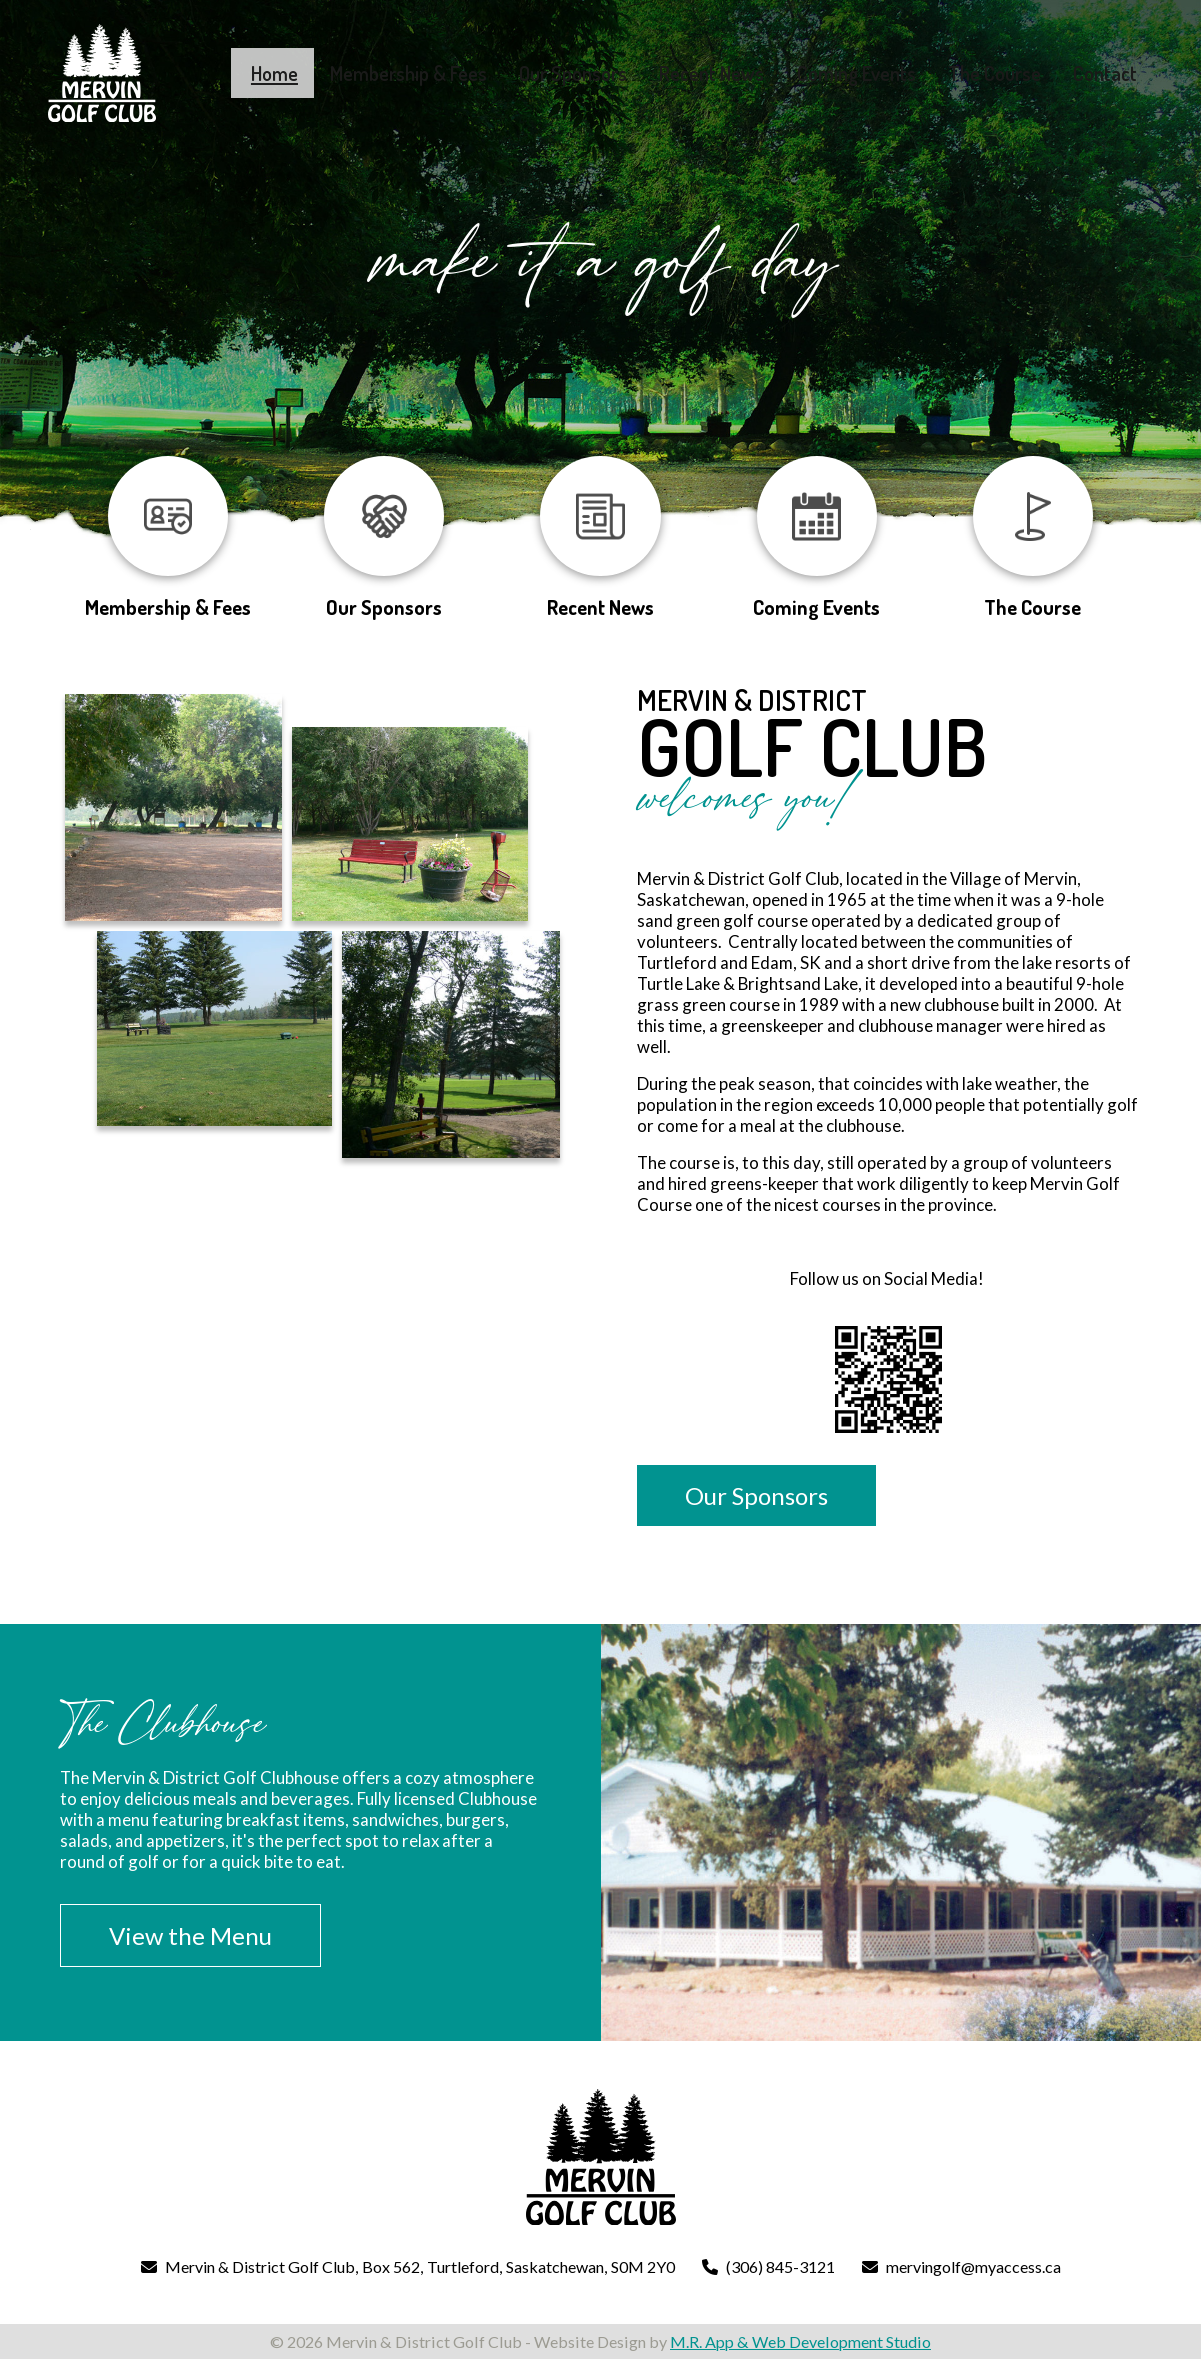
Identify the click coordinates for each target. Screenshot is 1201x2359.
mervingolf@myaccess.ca (973, 2266)
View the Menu (190, 1935)
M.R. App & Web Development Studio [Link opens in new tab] (800, 2341)
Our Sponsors (756, 1495)
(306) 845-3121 (780, 2266)
